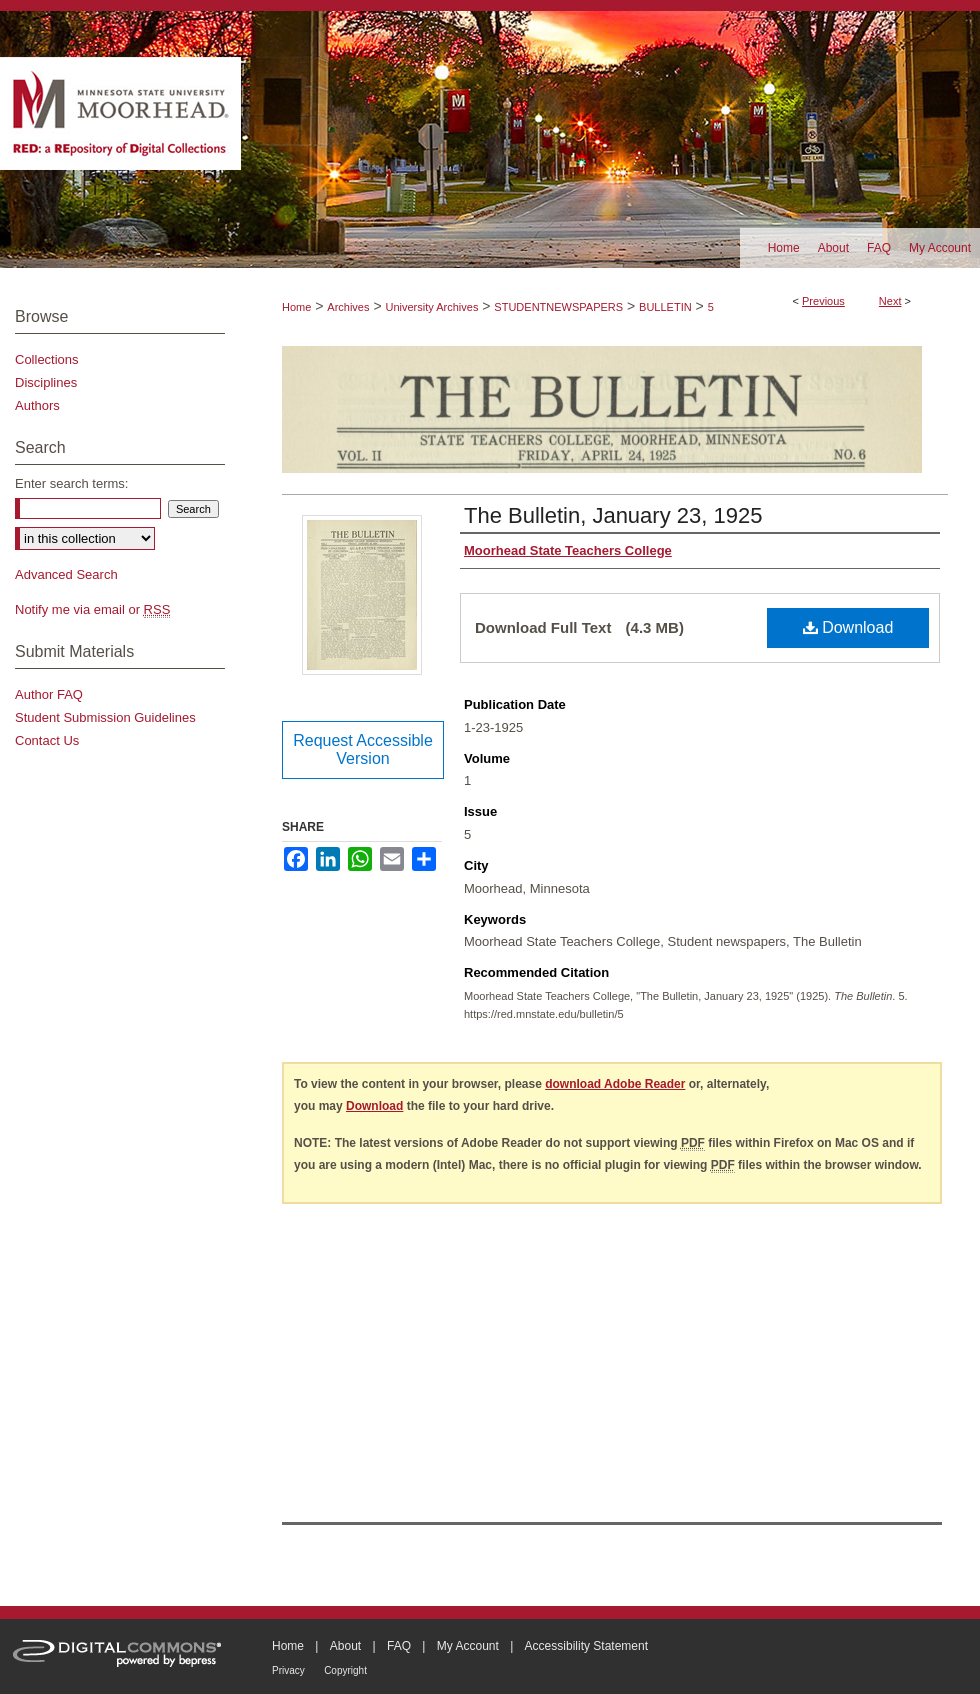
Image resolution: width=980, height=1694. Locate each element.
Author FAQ (49, 694)
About (345, 1646)
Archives (348, 307)
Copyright (345, 1670)
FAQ (399, 1646)
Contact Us (47, 740)
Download (848, 627)
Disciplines (46, 382)
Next (890, 301)
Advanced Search (66, 574)
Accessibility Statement (586, 1646)
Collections (47, 359)
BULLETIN (665, 307)
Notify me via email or (92, 609)
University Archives (431, 307)
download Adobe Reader (615, 1084)
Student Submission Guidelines (105, 717)
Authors (37, 405)
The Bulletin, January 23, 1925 (613, 515)
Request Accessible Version (363, 749)
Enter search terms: (71, 483)
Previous (823, 301)
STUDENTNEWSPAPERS (558, 307)
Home (296, 307)
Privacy (288, 1670)
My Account (468, 1646)
